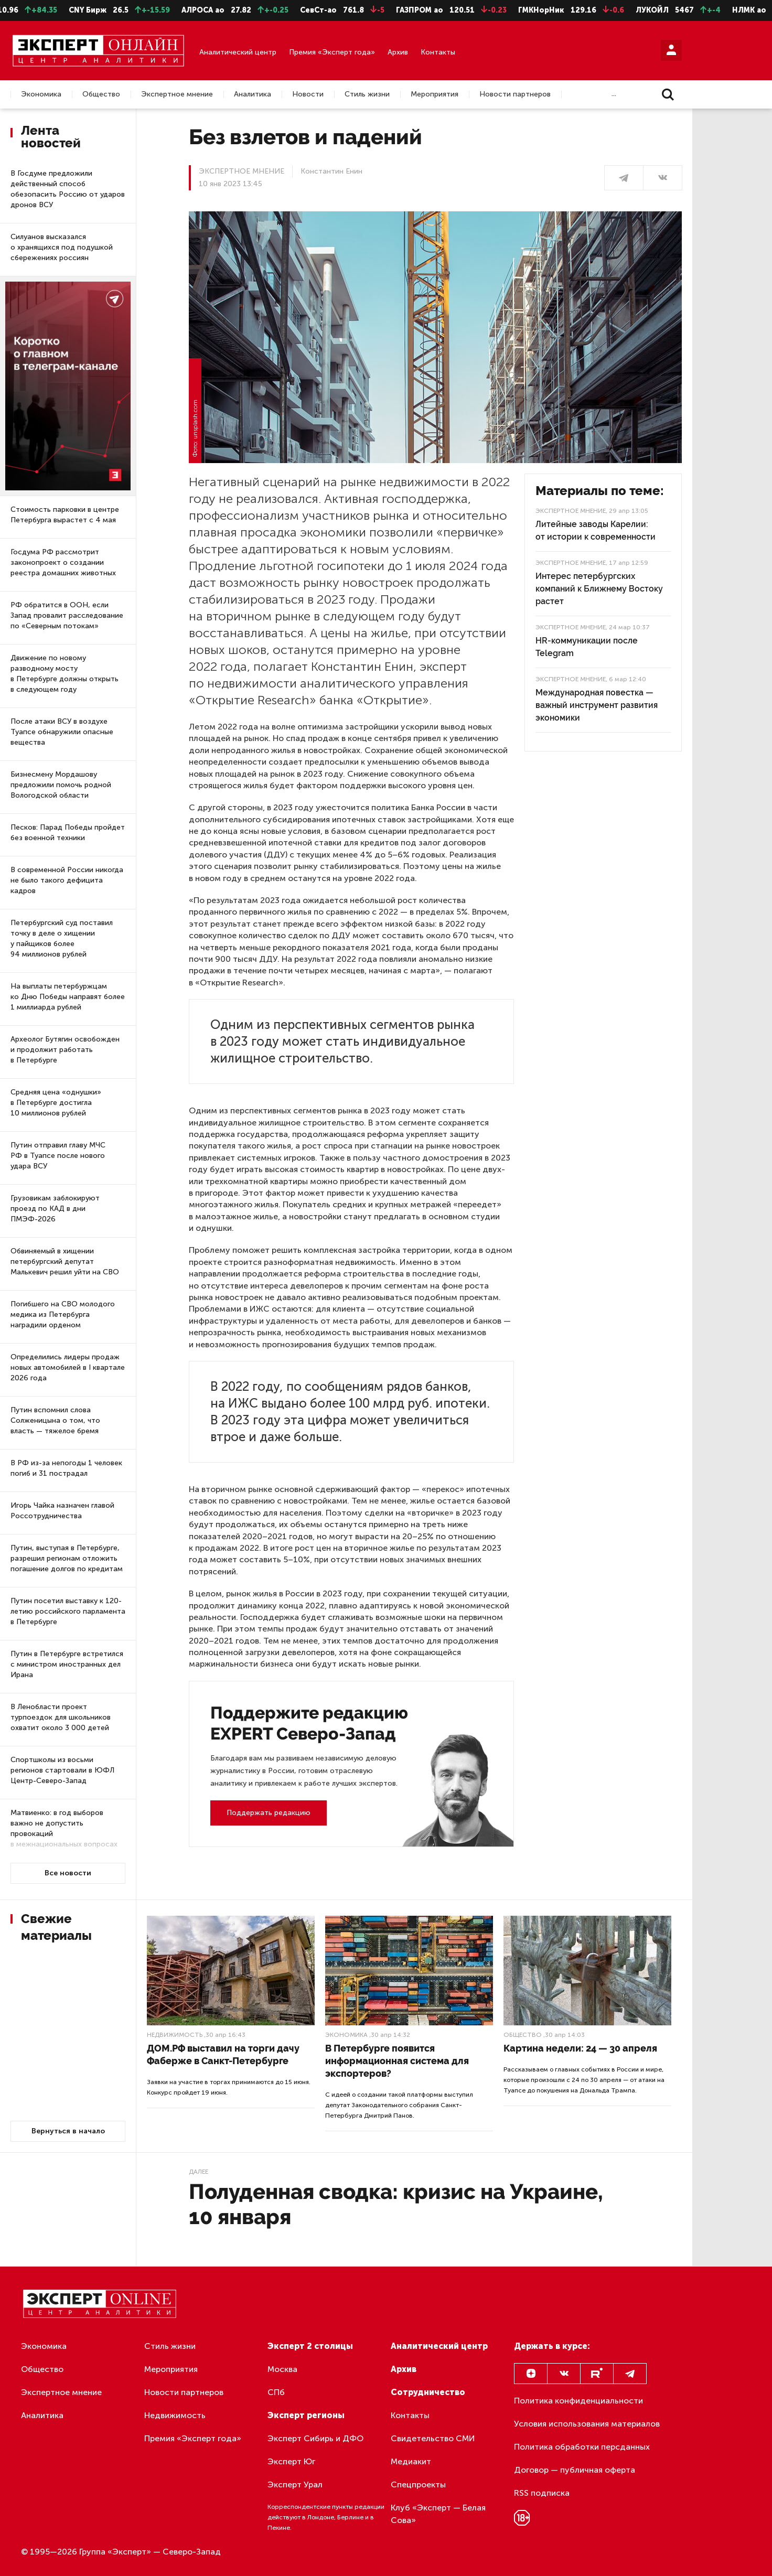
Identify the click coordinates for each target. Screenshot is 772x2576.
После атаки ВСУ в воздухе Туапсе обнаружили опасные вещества (61, 732)
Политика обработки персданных (582, 2447)
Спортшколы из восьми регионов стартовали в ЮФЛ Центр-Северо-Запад (62, 1770)
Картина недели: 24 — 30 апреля (580, 2048)
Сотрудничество (428, 2392)
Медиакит (411, 2461)
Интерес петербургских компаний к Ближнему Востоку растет (599, 588)
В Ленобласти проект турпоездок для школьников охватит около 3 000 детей (60, 1717)
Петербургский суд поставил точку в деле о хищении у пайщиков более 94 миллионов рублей (61, 938)
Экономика (41, 94)
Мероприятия (434, 94)
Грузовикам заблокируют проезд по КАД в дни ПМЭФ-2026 (55, 1208)
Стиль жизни (367, 94)
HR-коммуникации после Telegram (586, 647)
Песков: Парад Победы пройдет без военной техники (67, 832)
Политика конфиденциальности (578, 2401)
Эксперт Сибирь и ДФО (315, 2438)
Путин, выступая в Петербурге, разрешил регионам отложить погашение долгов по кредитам (66, 1558)
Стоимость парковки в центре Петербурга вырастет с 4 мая (64, 514)
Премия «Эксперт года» (332, 52)
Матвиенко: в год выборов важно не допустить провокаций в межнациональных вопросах (63, 1828)
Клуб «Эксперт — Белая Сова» (438, 2514)
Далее (198, 2171)
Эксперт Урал (295, 2484)
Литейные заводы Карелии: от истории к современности (595, 530)
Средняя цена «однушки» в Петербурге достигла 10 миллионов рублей (55, 1103)
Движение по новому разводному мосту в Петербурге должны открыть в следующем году (64, 673)
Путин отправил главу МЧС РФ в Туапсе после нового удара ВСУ (57, 1156)
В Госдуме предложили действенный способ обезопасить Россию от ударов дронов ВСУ (67, 189)
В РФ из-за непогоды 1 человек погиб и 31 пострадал (66, 1468)
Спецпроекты (418, 2484)
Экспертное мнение (177, 94)
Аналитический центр (237, 52)
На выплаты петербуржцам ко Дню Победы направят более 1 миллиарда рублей (67, 997)
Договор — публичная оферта (574, 2470)
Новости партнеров (515, 94)
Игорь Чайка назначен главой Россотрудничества (62, 1510)
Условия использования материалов (587, 2424)
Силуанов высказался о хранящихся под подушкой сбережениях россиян (61, 247)
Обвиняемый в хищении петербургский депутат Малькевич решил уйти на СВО (64, 1261)
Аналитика (252, 94)
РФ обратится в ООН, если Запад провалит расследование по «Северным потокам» (66, 615)
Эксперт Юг (291, 2461)
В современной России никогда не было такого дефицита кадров (66, 880)
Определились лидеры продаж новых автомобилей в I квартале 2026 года (67, 1367)
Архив (398, 52)
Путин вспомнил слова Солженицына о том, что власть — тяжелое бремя (55, 1420)
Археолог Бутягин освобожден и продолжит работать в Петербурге (65, 1050)
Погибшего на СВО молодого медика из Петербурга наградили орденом (62, 1314)
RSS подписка (542, 2493)
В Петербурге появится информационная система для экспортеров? (397, 2061)
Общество (101, 94)
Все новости (68, 1873)
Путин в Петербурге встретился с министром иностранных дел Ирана (66, 1664)
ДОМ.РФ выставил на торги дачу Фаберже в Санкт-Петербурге (223, 2054)
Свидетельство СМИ (433, 2438)
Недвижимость (174, 2034)
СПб (276, 2392)
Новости (308, 94)
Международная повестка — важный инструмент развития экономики (596, 705)
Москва (282, 2369)
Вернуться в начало (68, 2131)
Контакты (438, 52)
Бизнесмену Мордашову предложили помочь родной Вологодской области (60, 785)
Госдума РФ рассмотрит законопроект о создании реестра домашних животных (63, 562)
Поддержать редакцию (268, 1812)
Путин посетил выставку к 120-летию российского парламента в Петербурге (67, 1611)
